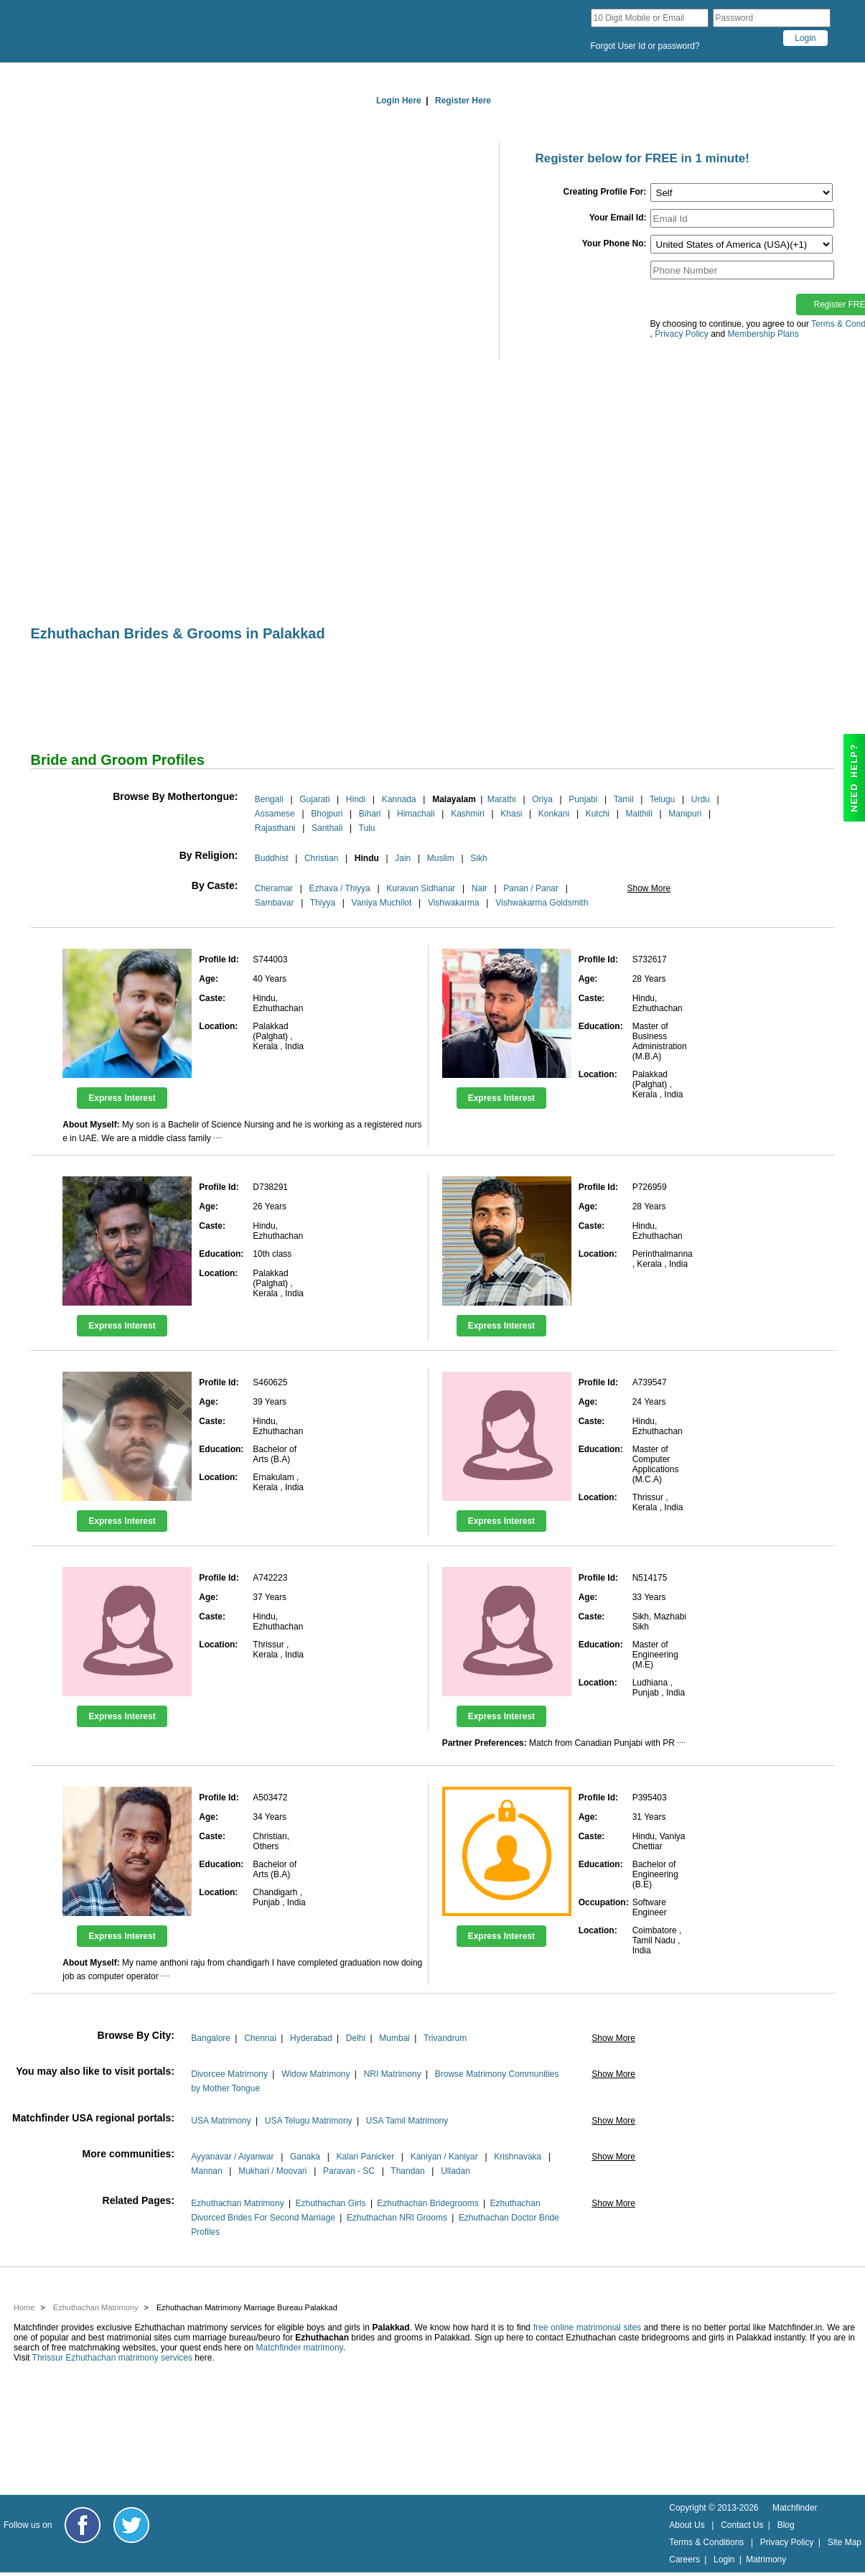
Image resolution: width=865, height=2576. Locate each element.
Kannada (399, 799)
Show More (648, 888)
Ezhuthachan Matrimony (237, 2203)
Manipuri (684, 814)
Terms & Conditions (706, 2542)
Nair (479, 888)
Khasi (511, 814)
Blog (786, 2525)
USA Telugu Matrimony (308, 2121)
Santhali (327, 828)
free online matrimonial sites (587, 2327)
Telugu (662, 799)
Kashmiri (468, 814)
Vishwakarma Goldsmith (541, 903)
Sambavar (274, 903)
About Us (686, 2525)
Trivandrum (445, 2038)
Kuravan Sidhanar (420, 888)
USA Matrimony (221, 2121)
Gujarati (314, 799)
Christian (321, 858)
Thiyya (322, 903)
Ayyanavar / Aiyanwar (232, 2157)
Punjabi (583, 799)
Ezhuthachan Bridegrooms (427, 2203)
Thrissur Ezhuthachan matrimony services (112, 2358)
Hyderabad (311, 2038)
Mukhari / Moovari (272, 2171)
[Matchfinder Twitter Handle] (131, 2525)
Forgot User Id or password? (645, 46)
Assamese (275, 814)
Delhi (355, 2038)
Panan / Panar (530, 888)
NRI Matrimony (392, 2074)
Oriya (542, 799)
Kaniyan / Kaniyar (444, 2157)
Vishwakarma (454, 903)
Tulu (367, 828)
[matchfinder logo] (146, 31)
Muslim (440, 858)
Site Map (844, 2542)
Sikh (478, 858)
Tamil (624, 799)
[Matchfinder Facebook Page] (82, 2525)
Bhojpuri (326, 814)
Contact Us (742, 2525)
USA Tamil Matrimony (407, 2121)
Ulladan (455, 2171)
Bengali (269, 799)
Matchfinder (795, 2508)
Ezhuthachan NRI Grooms (397, 2218)
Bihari (370, 814)
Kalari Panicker (365, 2157)
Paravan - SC (349, 2171)
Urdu (700, 799)
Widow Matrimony (315, 2074)
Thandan (407, 2171)
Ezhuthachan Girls (330, 2203)
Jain (403, 858)
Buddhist (272, 858)
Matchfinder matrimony (299, 2348)
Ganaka (305, 2157)
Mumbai (394, 2038)
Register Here (463, 101)
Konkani (553, 814)
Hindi (355, 799)
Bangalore (210, 2038)
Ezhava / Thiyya (339, 888)
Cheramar (274, 888)
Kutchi (597, 814)
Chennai (260, 2038)
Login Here (398, 101)
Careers (684, 2559)
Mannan (206, 2171)
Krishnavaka (517, 2157)
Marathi (501, 799)
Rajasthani (275, 828)
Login (724, 2559)
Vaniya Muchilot (382, 903)
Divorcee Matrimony (229, 2074)
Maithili (639, 814)
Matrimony (766, 2559)
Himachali (416, 814)
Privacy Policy (787, 2542)
